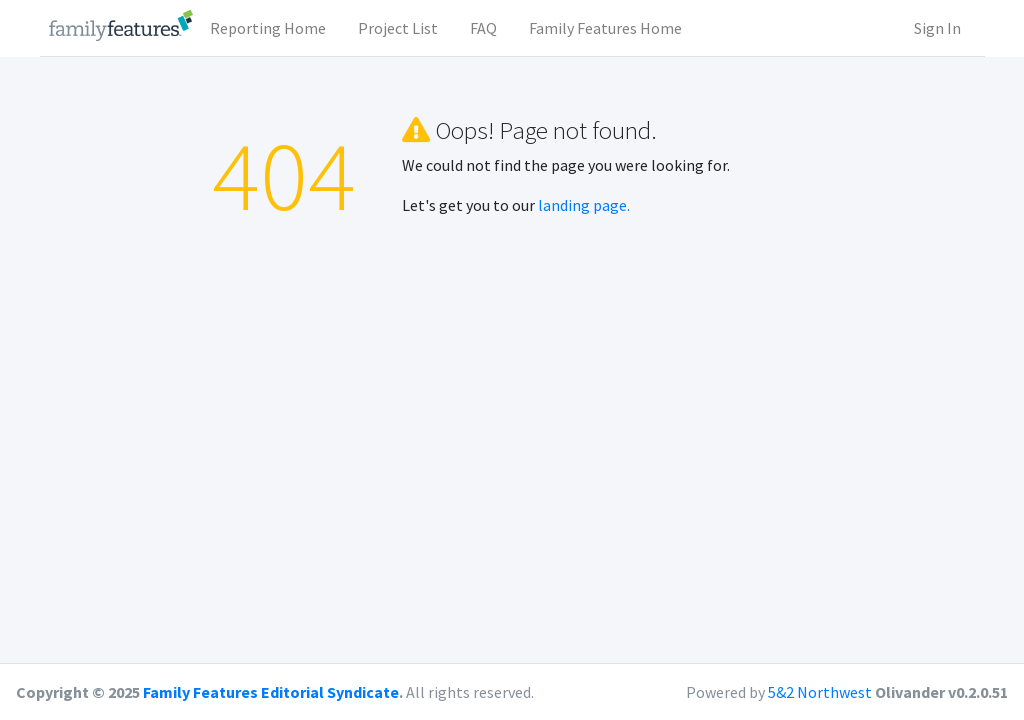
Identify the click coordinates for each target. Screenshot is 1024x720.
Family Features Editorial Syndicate (271, 692)
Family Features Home (605, 28)
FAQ (483, 28)
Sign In (937, 28)
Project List (398, 28)
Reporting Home (268, 28)
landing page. (584, 205)
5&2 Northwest (820, 692)
